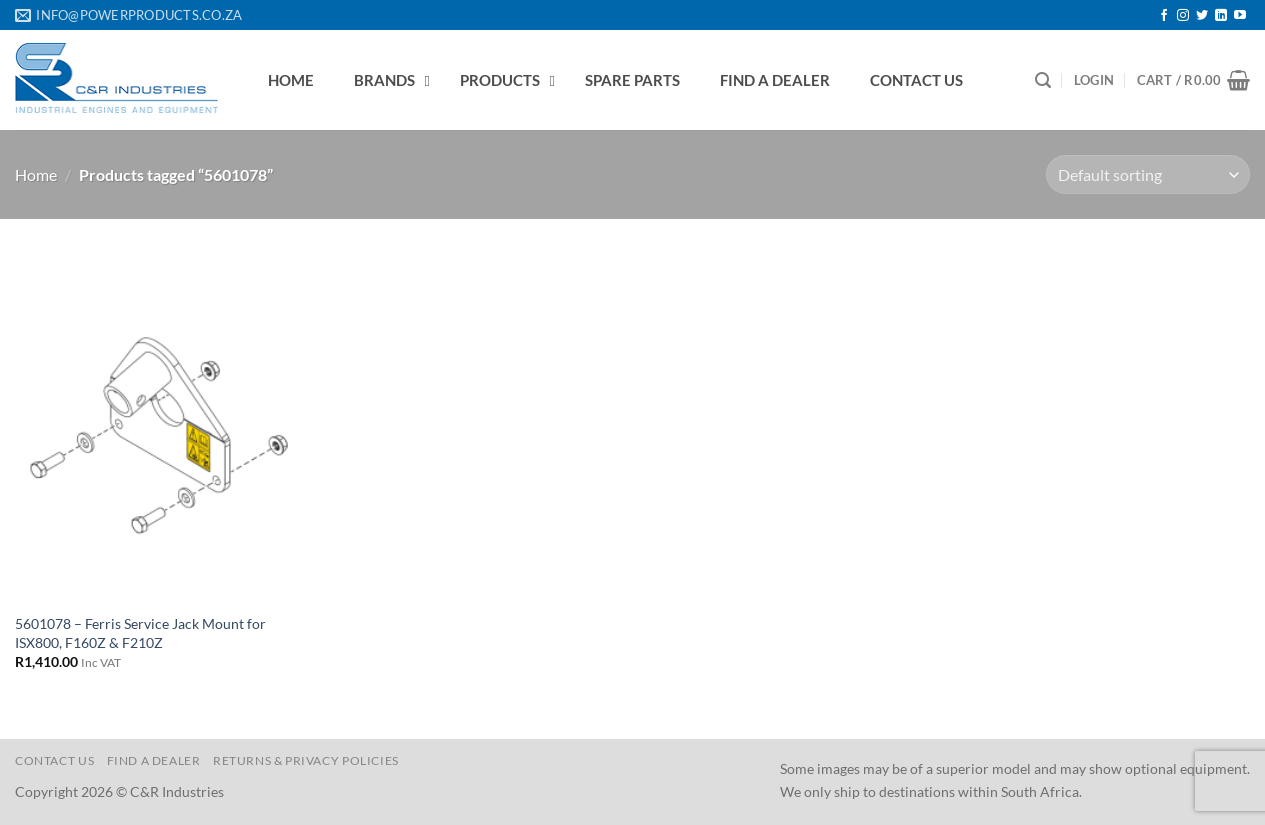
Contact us (54, 760)
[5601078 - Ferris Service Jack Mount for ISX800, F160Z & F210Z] (162, 425)
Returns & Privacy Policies (306, 760)
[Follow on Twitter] (1202, 16)
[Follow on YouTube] (1240, 16)
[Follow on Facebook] (1164, 16)
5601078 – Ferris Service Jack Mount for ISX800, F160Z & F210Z (140, 633)
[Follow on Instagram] (1183, 16)
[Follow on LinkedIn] (1221, 16)
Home (36, 174)
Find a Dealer (154, 760)
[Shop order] (1148, 174)
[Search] (1043, 80)
